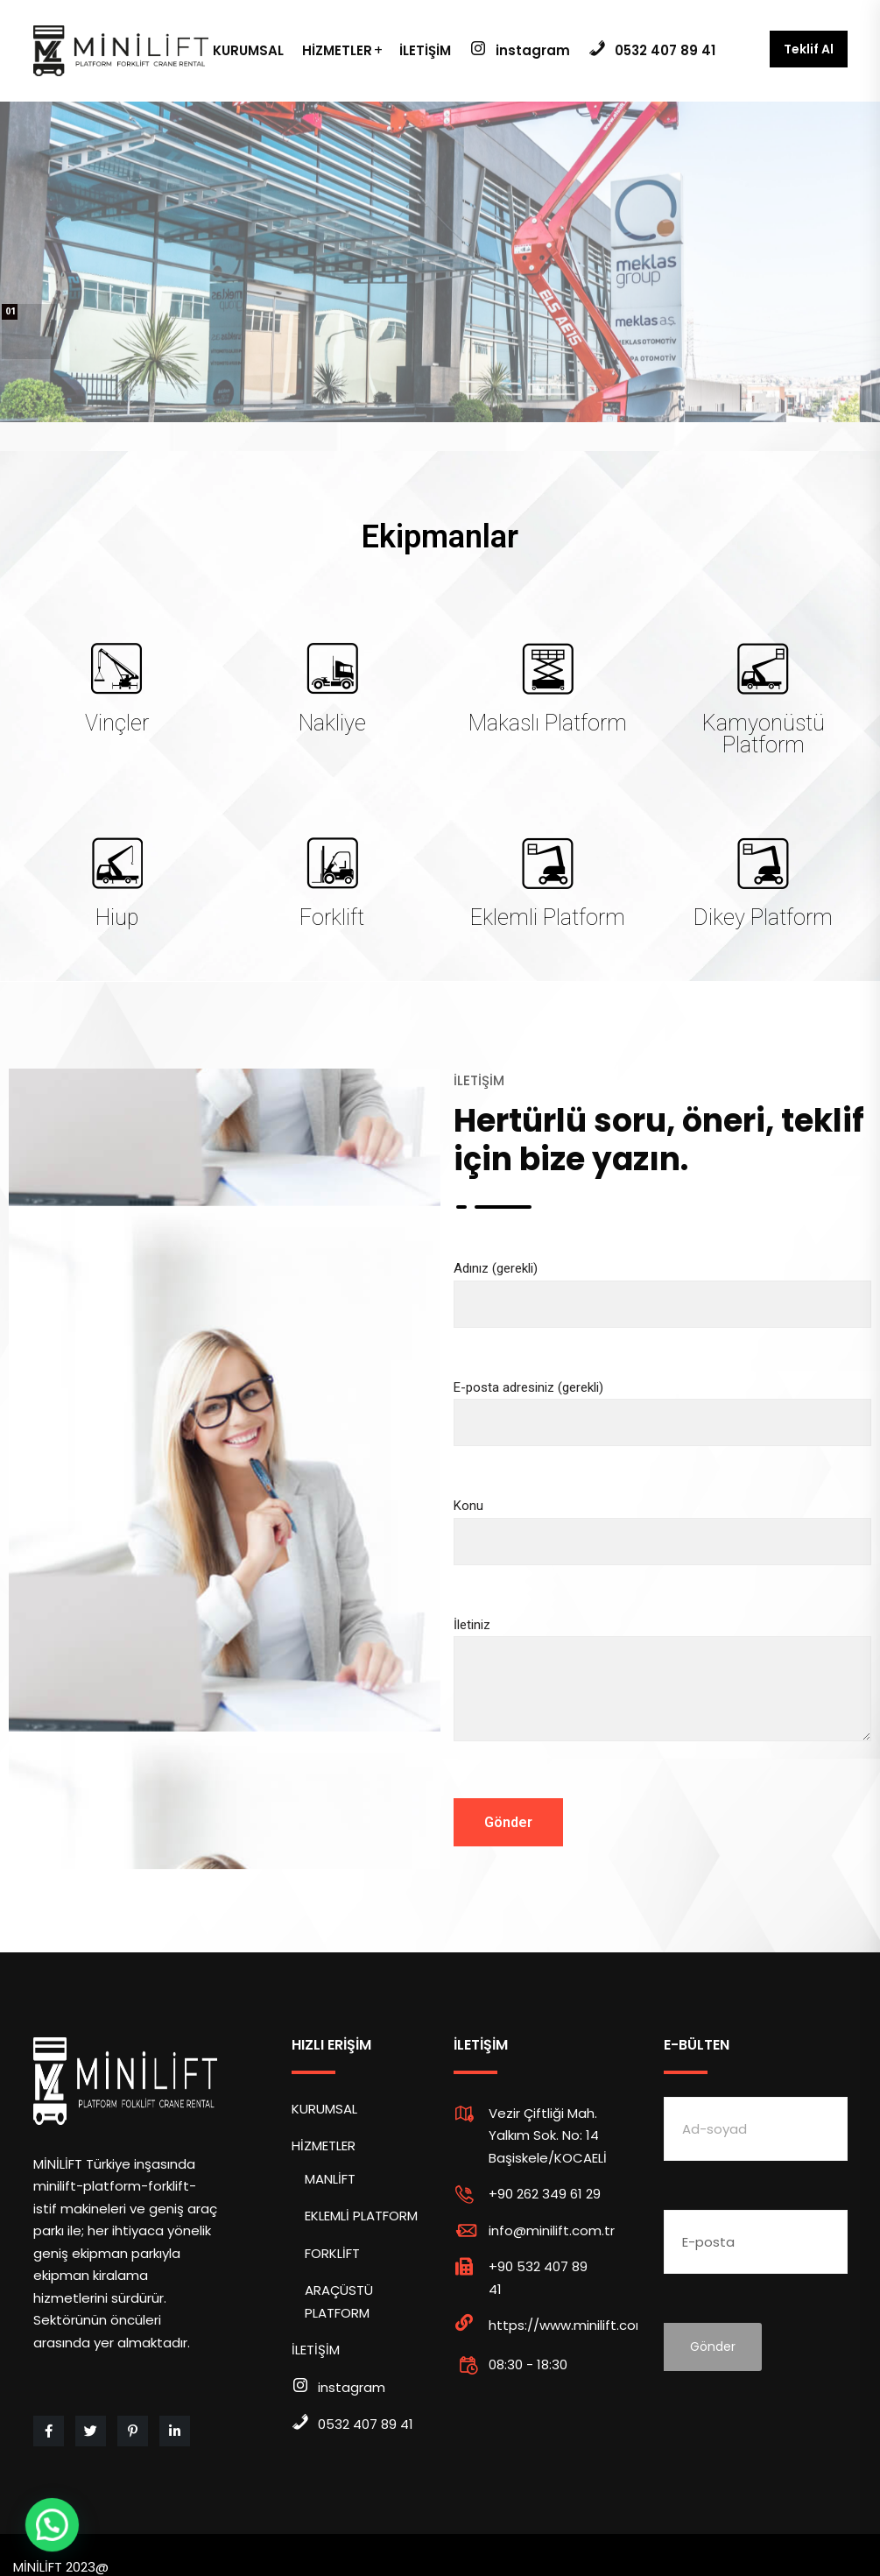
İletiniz (663, 1694)
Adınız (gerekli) (663, 1286)
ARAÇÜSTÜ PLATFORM (339, 2301)
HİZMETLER (337, 50)
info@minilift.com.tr (552, 2230)
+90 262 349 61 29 (545, 2193)
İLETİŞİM (425, 50)
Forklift (331, 917)
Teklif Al (809, 49)
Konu (663, 1523)
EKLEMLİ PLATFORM (361, 2215)
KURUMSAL (248, 50)
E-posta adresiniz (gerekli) (663, 1405)
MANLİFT (330, 2179)
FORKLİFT (332, 2253)
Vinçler (117, 723)
